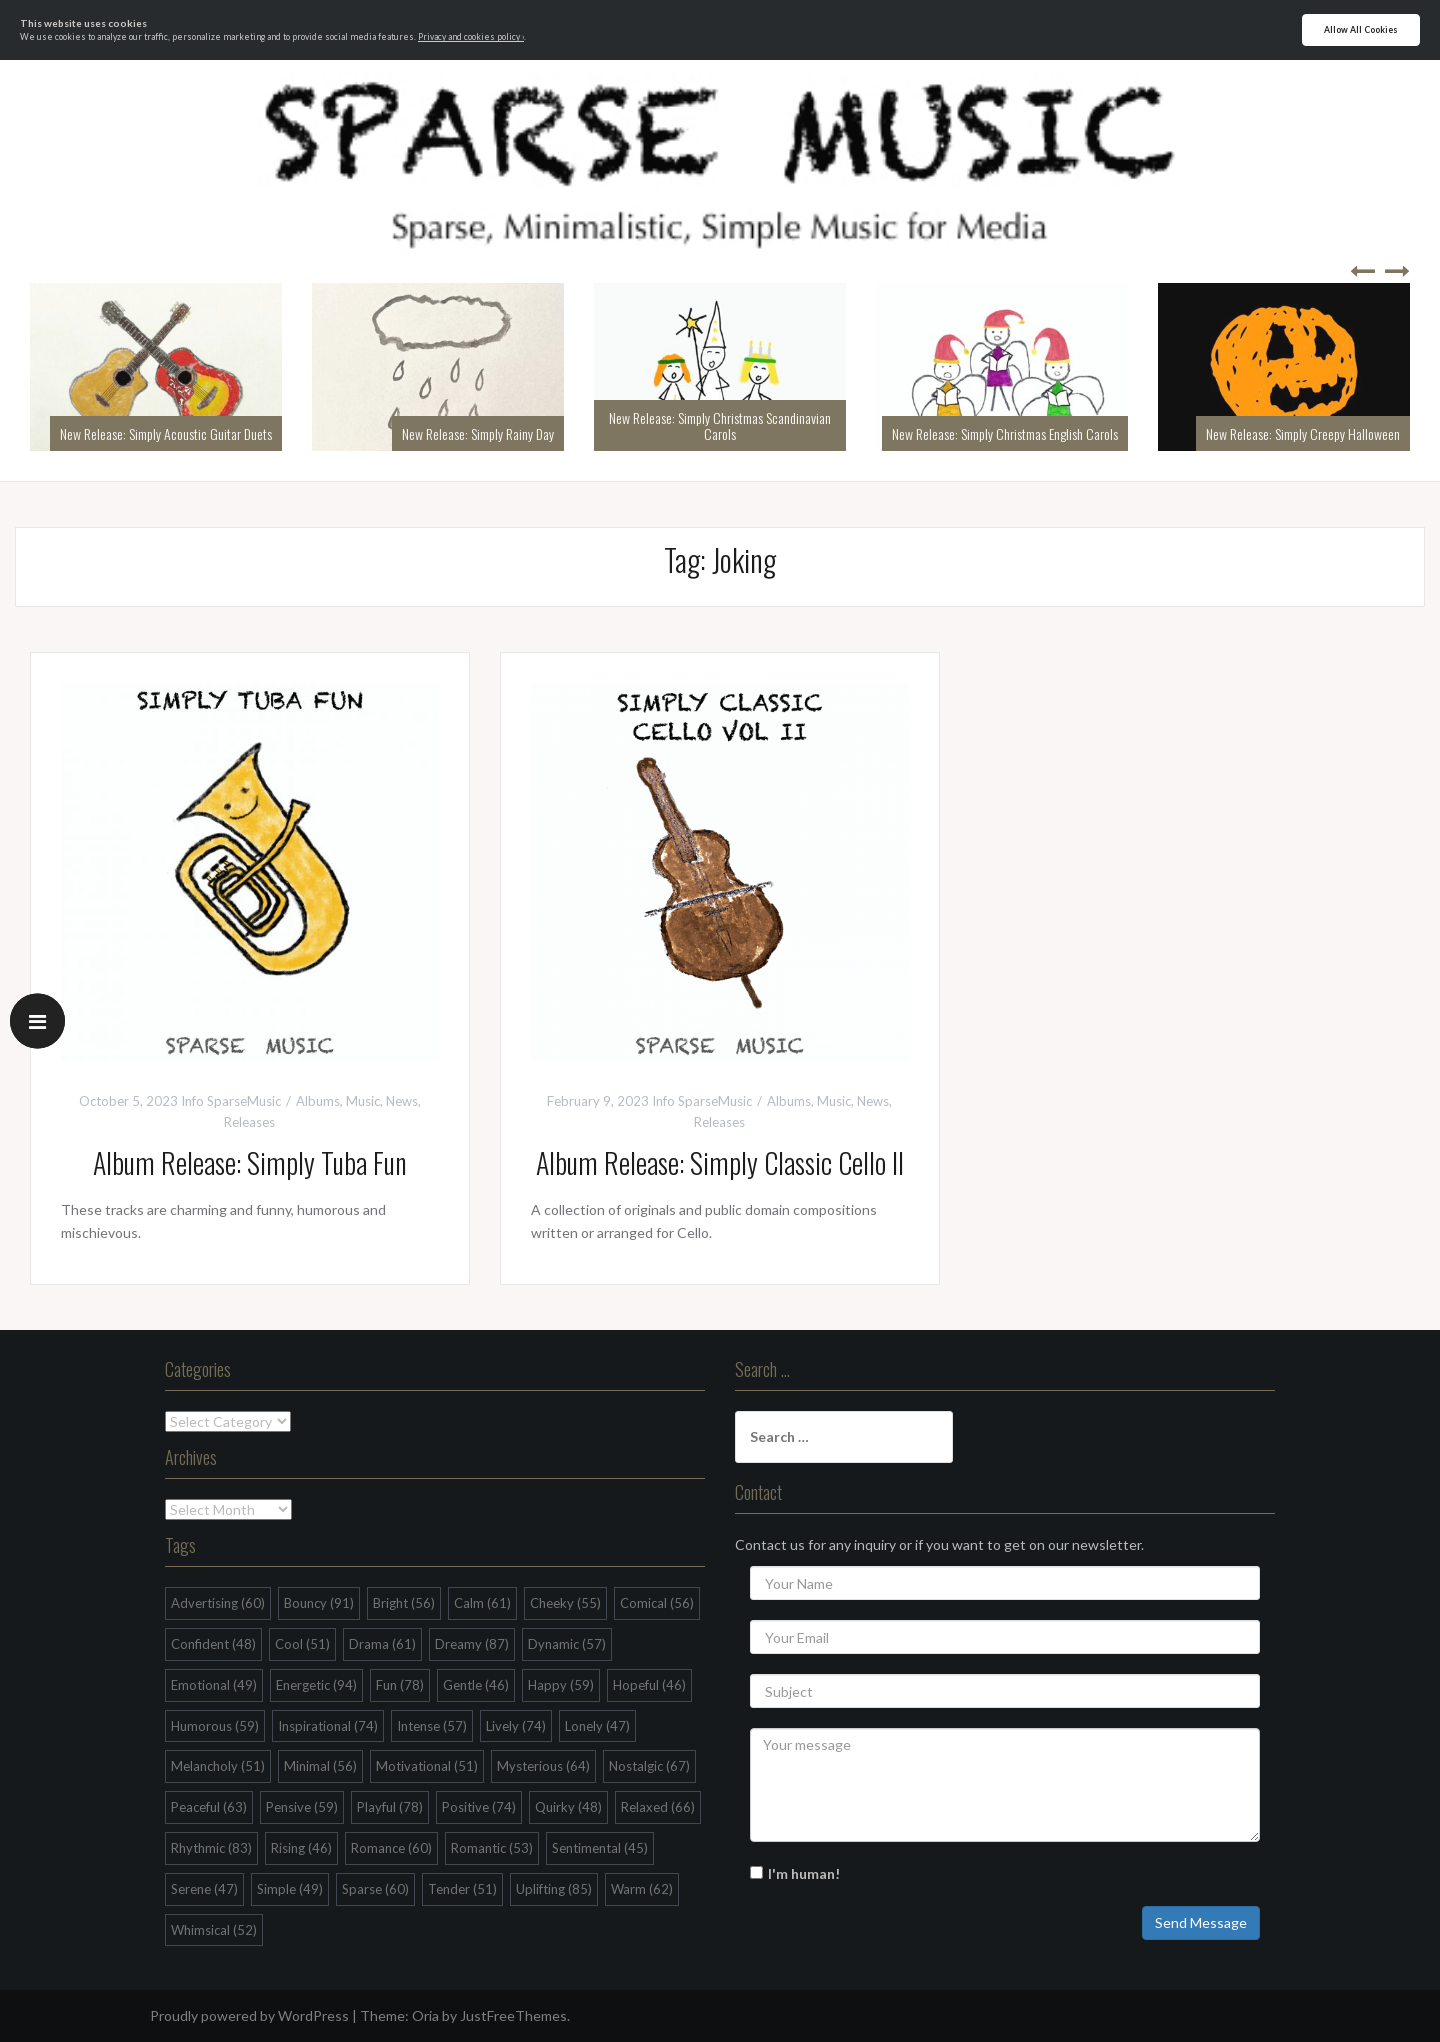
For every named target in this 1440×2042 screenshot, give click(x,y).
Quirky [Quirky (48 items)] (568, 1807)
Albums (318, 1101)
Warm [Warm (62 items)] (642, 1889)
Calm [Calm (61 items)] (482, 1603)
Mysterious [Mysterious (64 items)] (543, 1766)
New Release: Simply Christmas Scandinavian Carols (720, 425)
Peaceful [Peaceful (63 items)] (209, 1807)
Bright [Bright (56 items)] (404, 1603)
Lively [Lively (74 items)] (516, 1726)
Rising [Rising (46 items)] (301, 1848)
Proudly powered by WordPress (249, 2015)
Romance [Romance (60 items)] (391, 1848)
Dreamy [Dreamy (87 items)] (472, 1644)
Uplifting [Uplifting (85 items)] (554, 1889)
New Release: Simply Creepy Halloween (1303, 433)
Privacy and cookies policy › (471, 37)
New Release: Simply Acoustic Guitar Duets (166, 433)
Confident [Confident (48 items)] (213, 1644)
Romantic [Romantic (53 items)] (492, 1848)
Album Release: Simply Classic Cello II (720, 1162)
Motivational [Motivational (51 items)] (427, 1766)
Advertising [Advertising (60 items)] (218, 1603)
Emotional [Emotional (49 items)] (214, 1685)
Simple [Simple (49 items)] (290, 1889)
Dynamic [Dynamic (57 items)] (567, 1644)
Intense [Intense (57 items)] (432, 1726)
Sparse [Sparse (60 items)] (375, 1889)
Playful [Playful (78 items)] (390, 1807)
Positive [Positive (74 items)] (479, 1807)
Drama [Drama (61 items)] (382, 1644)
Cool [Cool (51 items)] (302, 1644)
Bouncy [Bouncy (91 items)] (319, 1603)
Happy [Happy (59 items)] (561, 1685)
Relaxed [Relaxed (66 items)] (658, 1807)
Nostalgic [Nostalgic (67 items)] (649, 1766)
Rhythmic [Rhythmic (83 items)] (211, 1848)
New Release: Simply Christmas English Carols (1005, 433)
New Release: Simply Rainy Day (478, 433)
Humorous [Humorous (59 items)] (215, 1726)
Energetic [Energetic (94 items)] (316, 1685)
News (402, 1101)
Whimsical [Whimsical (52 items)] (214, 1930)
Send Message (1201, 1922)
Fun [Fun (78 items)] (400, 1685)
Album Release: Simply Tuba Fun (250, 1162)
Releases (249, 1122)
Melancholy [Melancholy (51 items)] (218, 1766)
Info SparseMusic (231, 1101)
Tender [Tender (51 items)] (462, 1889)
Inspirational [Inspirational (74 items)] (328, 1726)
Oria (425, 2015)
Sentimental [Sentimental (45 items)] (600, 1848)
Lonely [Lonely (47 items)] (597, 1726)
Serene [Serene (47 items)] (204, 1889)
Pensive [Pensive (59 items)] (302, 1807)
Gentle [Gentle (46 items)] (476, 1685)
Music (363, 1101)
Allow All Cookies (1361, 30)
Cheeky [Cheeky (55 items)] (565, 1603)
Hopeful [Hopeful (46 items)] (649, 1685)
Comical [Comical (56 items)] (657, 1603)
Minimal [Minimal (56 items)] (320, 1766)
